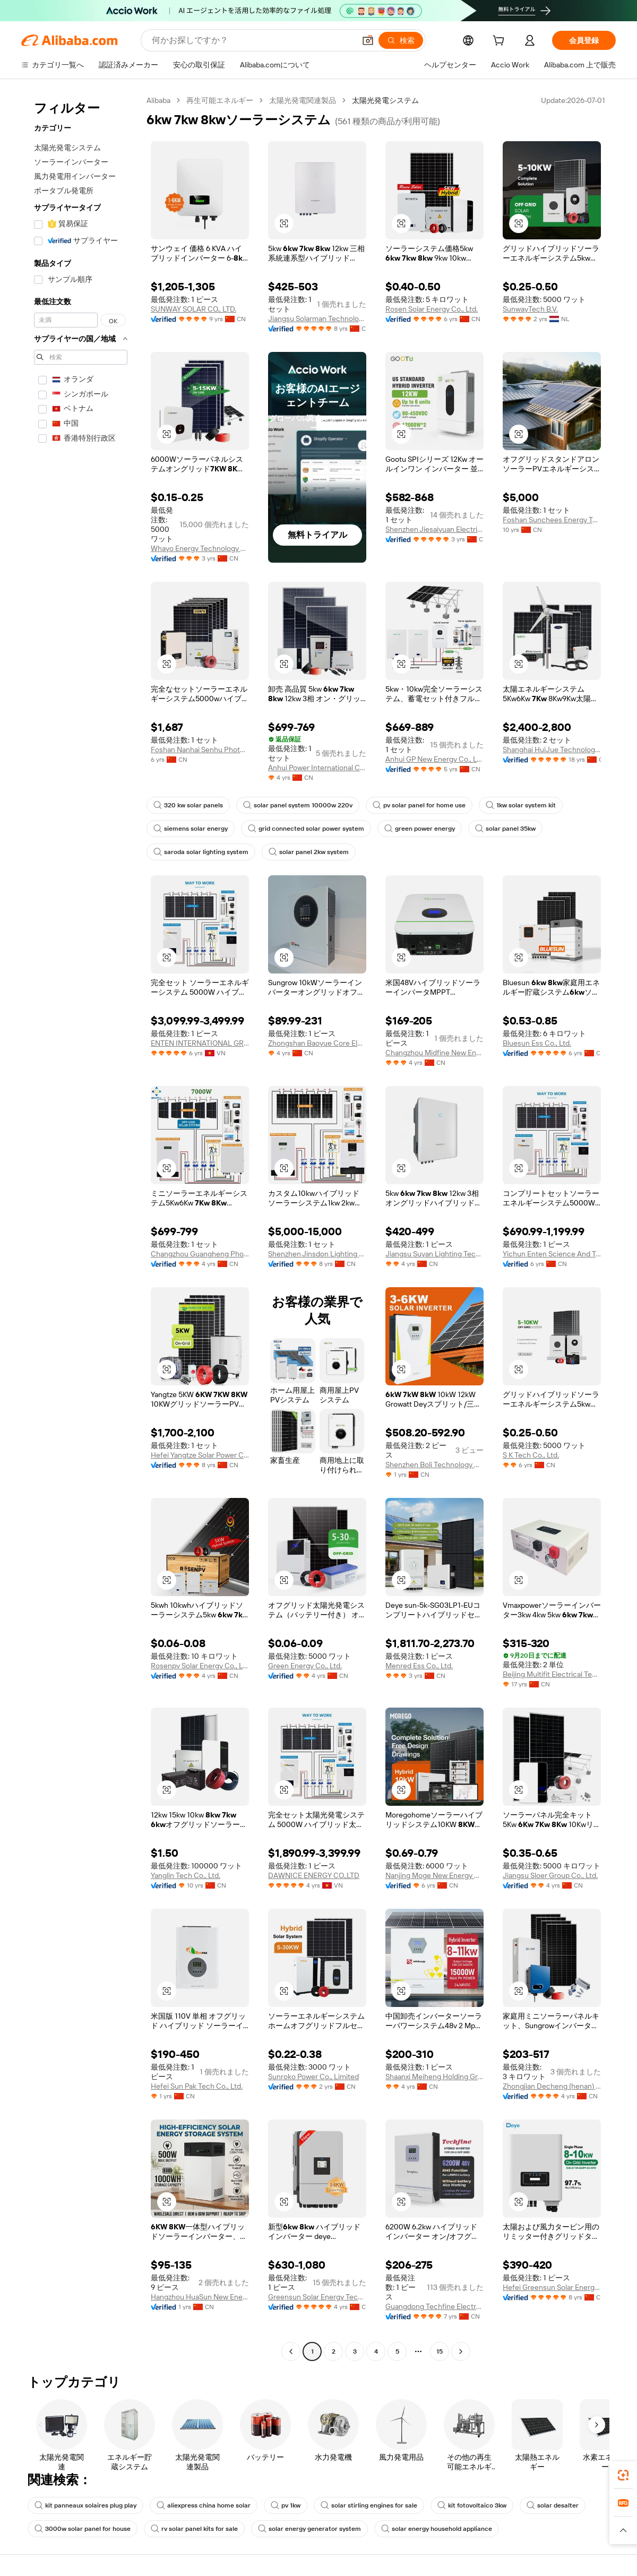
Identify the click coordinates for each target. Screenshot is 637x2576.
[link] (623, 2475)
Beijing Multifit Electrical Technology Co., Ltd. (552, 1674)
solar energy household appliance (436, 2529)
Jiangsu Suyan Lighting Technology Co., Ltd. (434, 1254)
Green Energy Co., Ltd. (305, 1665)
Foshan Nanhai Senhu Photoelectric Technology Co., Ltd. (200, 749)
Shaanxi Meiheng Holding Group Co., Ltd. (434, 2076)
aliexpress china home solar (204, 2505)
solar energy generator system (309, 2529)
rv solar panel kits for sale (194, 2529)
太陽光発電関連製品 (302, 100)
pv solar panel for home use (419, 805)
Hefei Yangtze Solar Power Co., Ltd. (200, 1455)
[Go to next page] (460, 2351)
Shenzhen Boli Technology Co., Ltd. (434, 1464)
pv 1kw (285, 2505)
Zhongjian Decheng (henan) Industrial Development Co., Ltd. (552, 2086)
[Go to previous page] (290, 2351)
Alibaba (158, 100)
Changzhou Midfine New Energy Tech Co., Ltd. (434, 1052)
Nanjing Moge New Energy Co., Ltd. (434, 1875)
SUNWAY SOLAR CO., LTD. (193, 309)
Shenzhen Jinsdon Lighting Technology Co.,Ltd (317, 1254)
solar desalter (553, 2505)
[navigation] (81, 1227)
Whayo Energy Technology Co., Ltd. (200, 548)
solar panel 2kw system (309, 852)
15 (439, 2351)
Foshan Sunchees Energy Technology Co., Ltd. (552, 519)
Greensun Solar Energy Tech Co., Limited (317, 2297)
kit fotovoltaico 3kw (471, 2505)
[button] (367, 40)
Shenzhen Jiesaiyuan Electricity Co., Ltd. (434, 529)
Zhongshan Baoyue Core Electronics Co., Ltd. (317, 1043)
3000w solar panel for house (83, 2529)
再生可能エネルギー (219, 100)
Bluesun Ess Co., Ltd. (537, 1043)
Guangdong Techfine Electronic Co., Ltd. (434, 2306)
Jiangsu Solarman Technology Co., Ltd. (317, 318)
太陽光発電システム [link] (385, 100)
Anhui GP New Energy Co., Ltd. (434, 759)
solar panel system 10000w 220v (297, 805)
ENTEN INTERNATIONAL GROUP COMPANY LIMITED (200, 1043)
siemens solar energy (190, 828)
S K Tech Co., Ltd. (531, 1455)
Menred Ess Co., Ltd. (419, 1665)
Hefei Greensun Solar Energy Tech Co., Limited (552, 2287)
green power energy (419, 828)
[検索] (400, 40)
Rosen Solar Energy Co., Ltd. (431, 309)
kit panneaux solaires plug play (85, 2505)
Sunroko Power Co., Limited (313, 2076)
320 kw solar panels (188, 805)
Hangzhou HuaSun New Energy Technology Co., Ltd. (200, 2297)
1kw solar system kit (521, 805)
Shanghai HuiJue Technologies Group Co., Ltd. (552, 749)
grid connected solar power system (306, 828)
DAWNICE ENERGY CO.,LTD (313, 1875)
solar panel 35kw (505, 828)
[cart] (501, 42)
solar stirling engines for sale (369, 2505)
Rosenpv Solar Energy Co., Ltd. (200, 1665)
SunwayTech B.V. (530, 309)
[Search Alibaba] (252, 40)
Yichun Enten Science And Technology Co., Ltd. (552, 1254)
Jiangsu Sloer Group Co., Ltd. (550, 1875)
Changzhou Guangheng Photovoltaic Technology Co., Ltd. (200, 1254)
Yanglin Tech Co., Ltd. (185, 1875)
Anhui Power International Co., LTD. (317, 767)
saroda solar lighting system (200, 852)
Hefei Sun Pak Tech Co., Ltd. (197, 2086)
